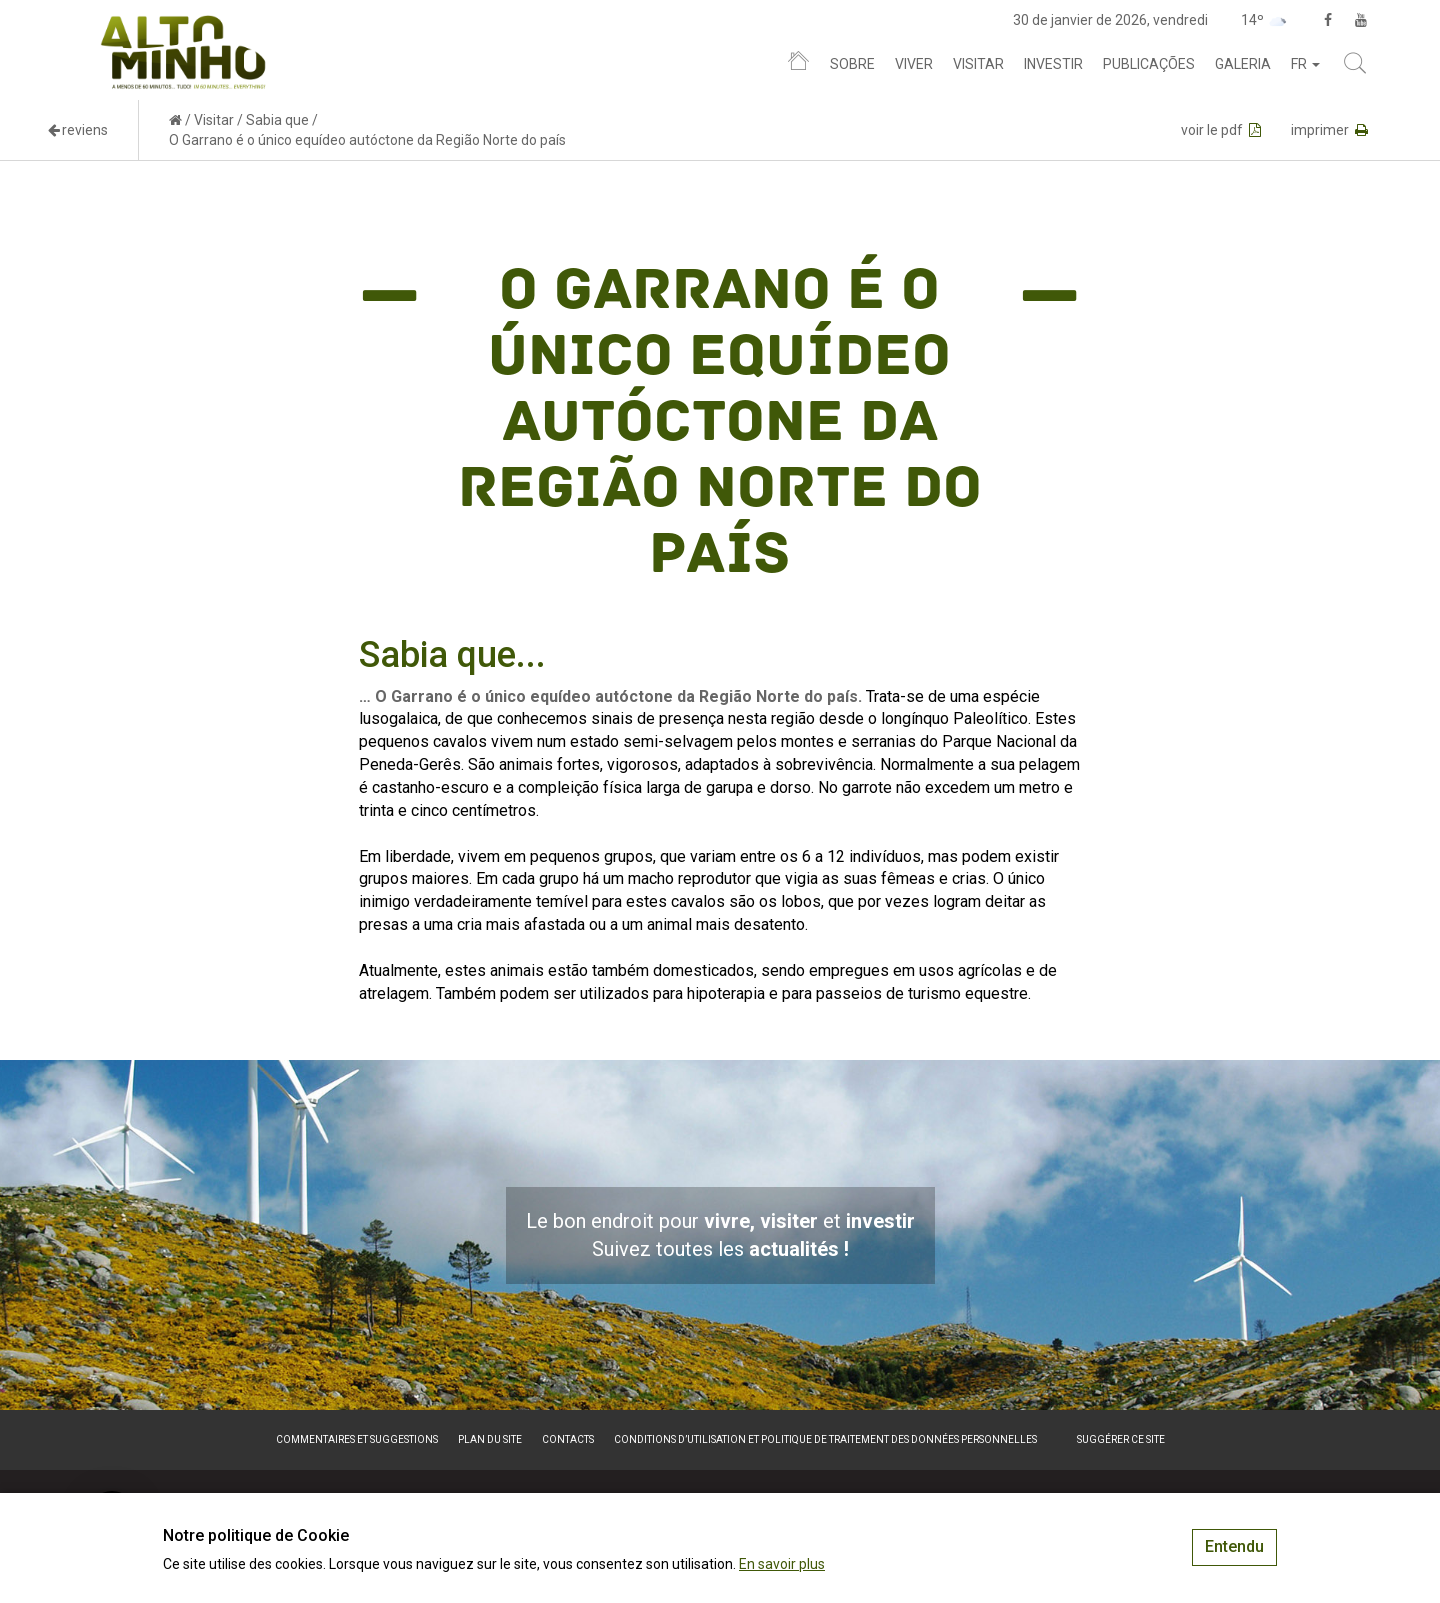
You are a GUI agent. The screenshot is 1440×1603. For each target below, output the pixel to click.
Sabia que (277, 120)
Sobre (852, 64)
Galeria (1243, 64)
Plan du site (490, 1439)
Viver (914, 64)
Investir (1053, 64)
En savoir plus (782, 1564)
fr (1305, 64)
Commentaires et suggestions (357, 1439)
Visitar (978, 64)
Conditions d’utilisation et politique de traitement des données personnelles (825, 1439)
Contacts (568, 1439)
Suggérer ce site (1121, 1439)
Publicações (1149, 64)
